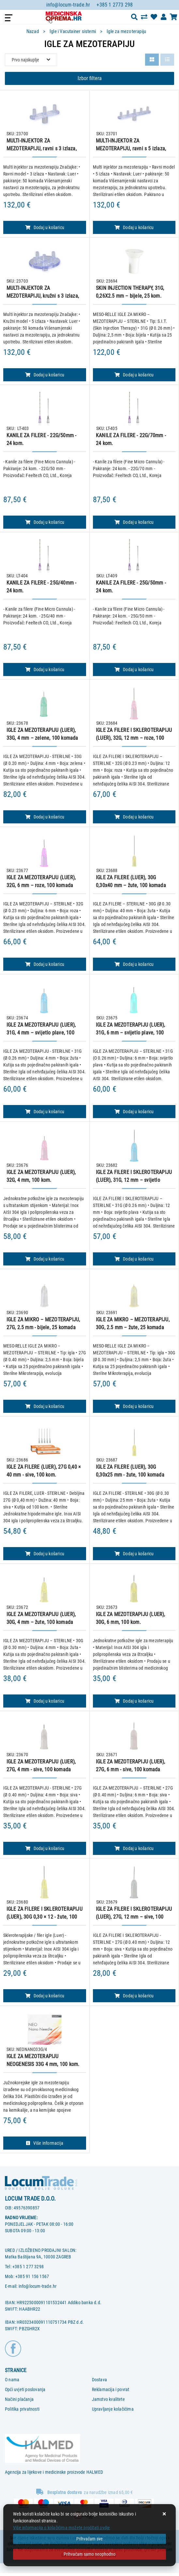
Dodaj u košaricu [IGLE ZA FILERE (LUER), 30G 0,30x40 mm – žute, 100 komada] (134, 964)
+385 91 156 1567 (32, 2276)
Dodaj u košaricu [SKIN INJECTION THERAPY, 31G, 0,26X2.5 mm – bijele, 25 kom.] (134, 374)
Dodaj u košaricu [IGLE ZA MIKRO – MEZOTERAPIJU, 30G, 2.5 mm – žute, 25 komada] (134, 1406)
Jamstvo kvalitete (108, 2399)
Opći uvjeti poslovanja (25, 2389)
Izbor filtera (90, 78)
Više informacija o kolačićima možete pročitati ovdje (61, 2527)
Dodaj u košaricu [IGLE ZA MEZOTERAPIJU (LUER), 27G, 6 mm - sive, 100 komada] (134, 1848)
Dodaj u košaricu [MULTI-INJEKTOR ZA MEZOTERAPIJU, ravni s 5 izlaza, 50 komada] (134, 227)
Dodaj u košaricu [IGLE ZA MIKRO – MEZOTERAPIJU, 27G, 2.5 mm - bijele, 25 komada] (44, 1406)
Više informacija (44, 2143)
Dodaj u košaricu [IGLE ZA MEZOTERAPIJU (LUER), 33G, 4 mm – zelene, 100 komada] (44, 816)
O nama (12, 2379)
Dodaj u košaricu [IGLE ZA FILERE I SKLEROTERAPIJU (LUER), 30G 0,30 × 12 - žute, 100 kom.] (44, 1995)
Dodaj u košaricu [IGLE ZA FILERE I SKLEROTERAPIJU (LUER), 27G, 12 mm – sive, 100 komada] (134, 1995)
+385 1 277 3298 (28, 2266)
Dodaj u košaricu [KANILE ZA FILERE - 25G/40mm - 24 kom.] (44, 669)
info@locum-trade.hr (68, 5)
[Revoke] (89, 2554)
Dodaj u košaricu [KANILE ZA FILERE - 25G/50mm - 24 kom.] (134, 669)
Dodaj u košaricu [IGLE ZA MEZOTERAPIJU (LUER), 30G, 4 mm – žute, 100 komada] (44, 1701)
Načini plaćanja (19, 2399)
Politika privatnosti (22, 2409)
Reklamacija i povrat (110, 2389)
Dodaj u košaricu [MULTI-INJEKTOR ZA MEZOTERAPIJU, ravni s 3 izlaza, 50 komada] (44, 227)
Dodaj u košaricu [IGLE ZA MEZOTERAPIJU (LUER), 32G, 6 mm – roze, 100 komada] (44, 964)
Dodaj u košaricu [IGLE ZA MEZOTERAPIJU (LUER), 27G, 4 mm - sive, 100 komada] (44, 1848)
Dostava (99, 2379)
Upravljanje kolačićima (113, 2409)
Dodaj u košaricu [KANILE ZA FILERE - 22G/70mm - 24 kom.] (134, 522)
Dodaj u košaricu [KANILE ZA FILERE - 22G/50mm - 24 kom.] (44, 522)
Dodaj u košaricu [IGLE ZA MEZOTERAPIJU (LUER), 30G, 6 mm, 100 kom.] (134, 1701)
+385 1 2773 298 (115, 5)
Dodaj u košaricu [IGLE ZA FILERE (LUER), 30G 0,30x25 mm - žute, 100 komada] (134, 1553)
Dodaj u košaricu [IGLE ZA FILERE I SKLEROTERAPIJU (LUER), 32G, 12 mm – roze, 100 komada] (134, 816)
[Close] (89, 2539)
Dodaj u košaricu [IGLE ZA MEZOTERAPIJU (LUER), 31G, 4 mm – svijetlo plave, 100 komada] (44, 1111)
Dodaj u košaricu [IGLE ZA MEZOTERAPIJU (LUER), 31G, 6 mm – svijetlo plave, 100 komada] (134, 1111)
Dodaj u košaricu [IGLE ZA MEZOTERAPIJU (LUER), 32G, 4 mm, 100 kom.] (44, 1259)
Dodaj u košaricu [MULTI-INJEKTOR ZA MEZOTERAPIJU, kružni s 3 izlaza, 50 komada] (44, 374)
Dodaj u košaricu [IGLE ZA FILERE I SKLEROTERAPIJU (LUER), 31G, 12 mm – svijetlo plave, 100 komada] (134, 1259)
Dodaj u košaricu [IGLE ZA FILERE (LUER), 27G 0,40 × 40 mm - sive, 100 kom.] (44, 1553)
